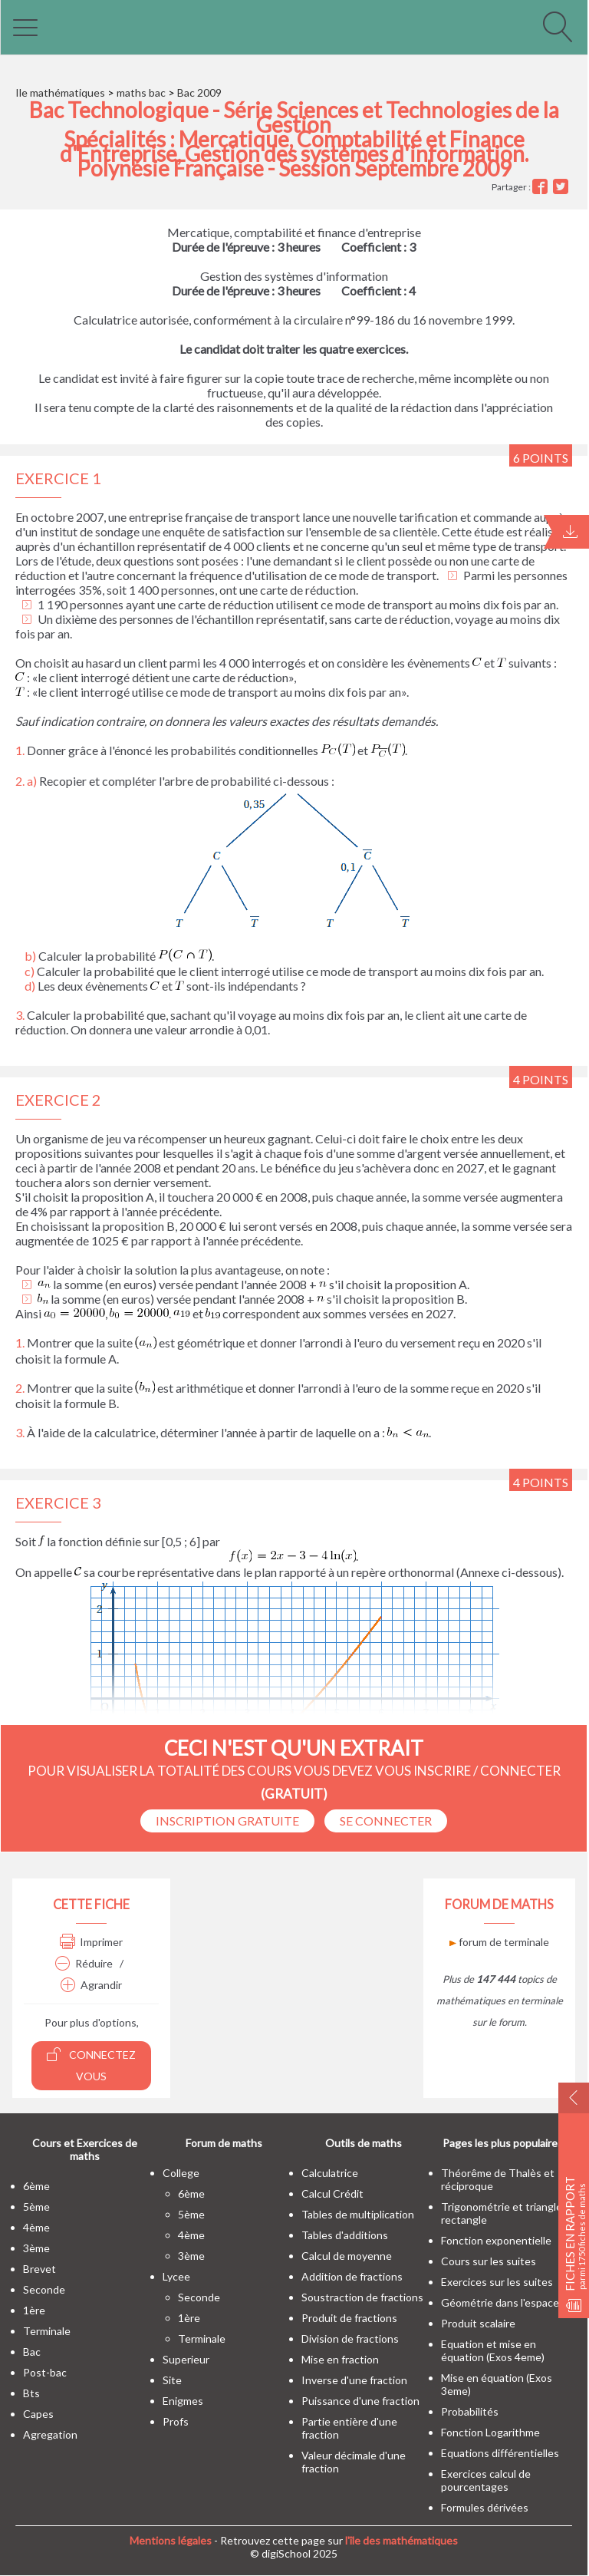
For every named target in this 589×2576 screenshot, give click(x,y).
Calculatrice (329, 2172)
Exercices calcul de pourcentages (486, 2480)
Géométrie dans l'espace (500, 2302)
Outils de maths (363, 2142)
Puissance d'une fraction (360, 2400)
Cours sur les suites (488, 2261)
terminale (47, 2330)
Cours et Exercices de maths (84, 2149)
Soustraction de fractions (362, 2297)
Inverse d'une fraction (354, 2379)
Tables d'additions (344, 2234)
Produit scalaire (478, 2323)
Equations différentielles (500, 2452)
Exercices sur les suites (497, 2281)
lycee (176, 2276)
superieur (186, 2359)
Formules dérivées (484, 2507)
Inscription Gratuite (227, 1820)
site (172, 2379)
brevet (39, 2268)
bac (32, 2351)
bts (31, 2393)
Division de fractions (350, 2338)
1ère (34, 2310)
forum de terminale (499, 1941)
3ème (36, 2247)
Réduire (84, 1963)
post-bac (45, 2372)
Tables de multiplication (357, 2214)
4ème (36, 2227)
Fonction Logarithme (490, 2432)
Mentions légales (171, 2540)
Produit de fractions (349, 2317)
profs (176, 2421)
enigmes (183, 2400)
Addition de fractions (352, 2276)
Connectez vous (91, 2065)
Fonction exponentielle (496, 2240)
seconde (44, 2289)
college (181, 2172)
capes (38, 2413)
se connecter (386, 1820)
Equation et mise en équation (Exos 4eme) (493, 2350)
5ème (36, 2206)
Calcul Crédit (332, 2193)
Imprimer (91, 1941)
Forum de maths (224, 2142)
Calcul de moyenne (346, 2255)
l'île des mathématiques (401, 2540)
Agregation (50, 2434)
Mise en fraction (340, 2359)
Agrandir (91, 1984)
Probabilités (470, 2411)
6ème (36, 2185)
